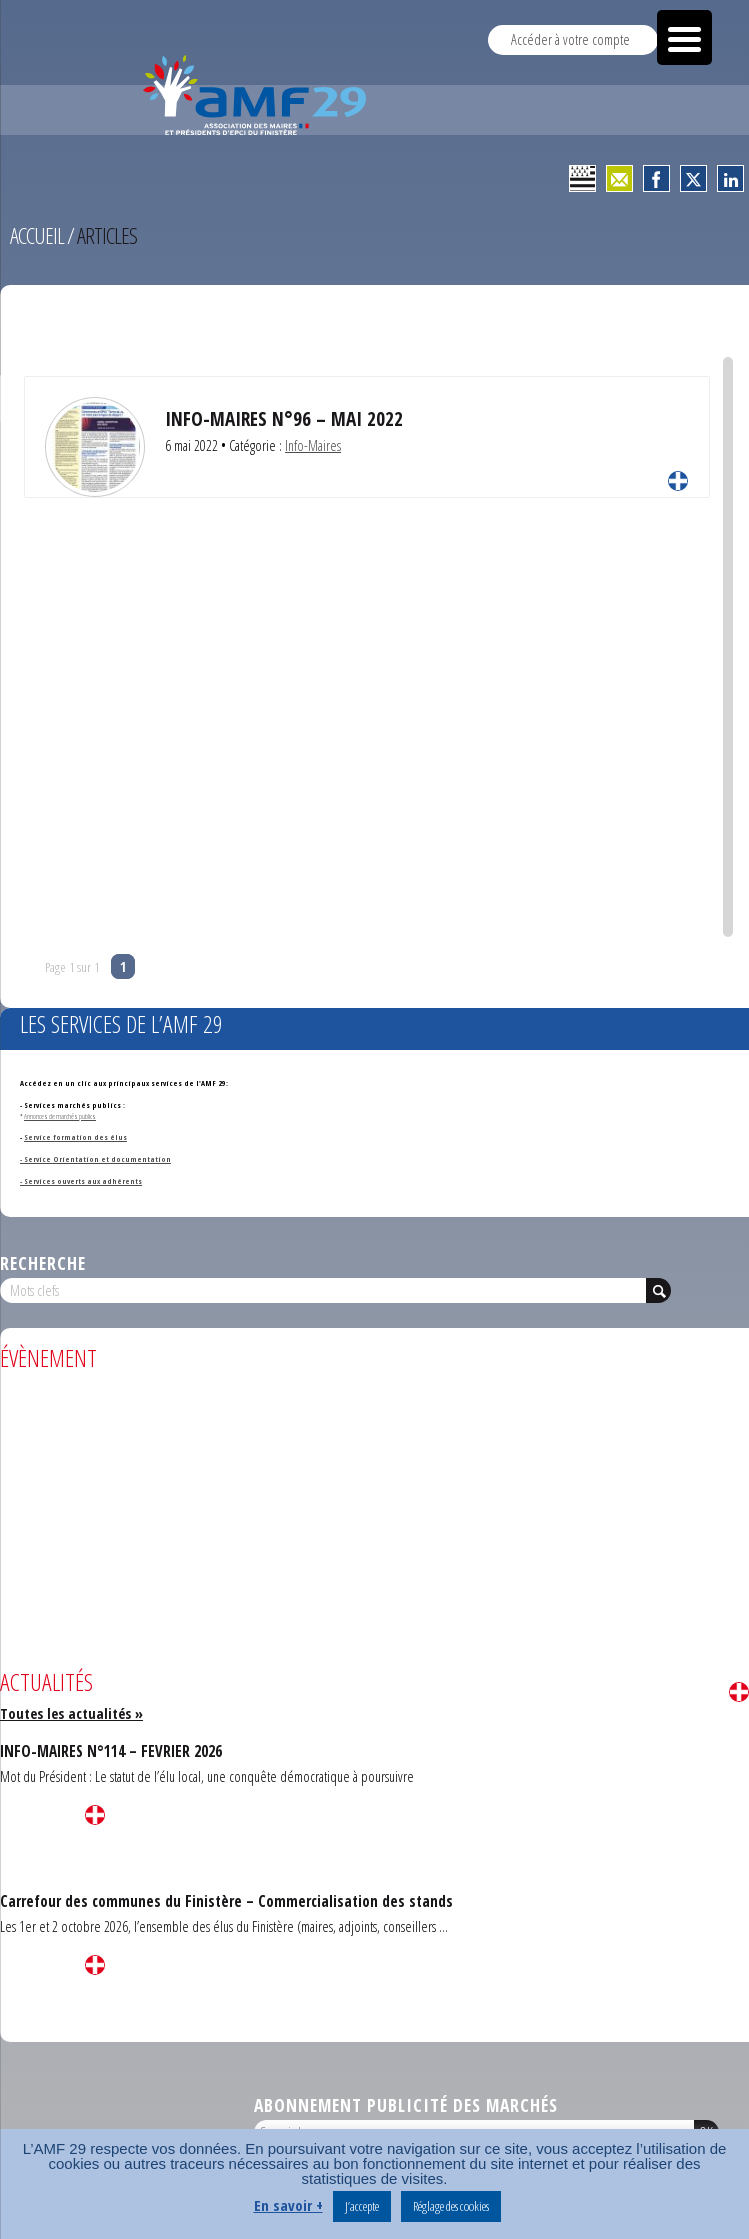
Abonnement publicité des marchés (406, 2105)
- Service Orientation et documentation (95, 1159)
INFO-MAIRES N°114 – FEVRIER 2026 (111, 1751)
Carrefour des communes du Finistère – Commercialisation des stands (226, 1901)
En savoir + (288, 2205)
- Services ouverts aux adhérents (81, 1181)
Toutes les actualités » (71, 1713)
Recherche (43, 1263)
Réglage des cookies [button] (451, 2206)
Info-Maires (313, 445)
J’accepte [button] (362, 2206)
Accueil (37, 235)
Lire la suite (678, 481)
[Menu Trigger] (684, 37)
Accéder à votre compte (570, 39)
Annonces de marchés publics (60, 1116)
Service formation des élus (75, 1137)
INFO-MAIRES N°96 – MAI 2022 (284, 418)
